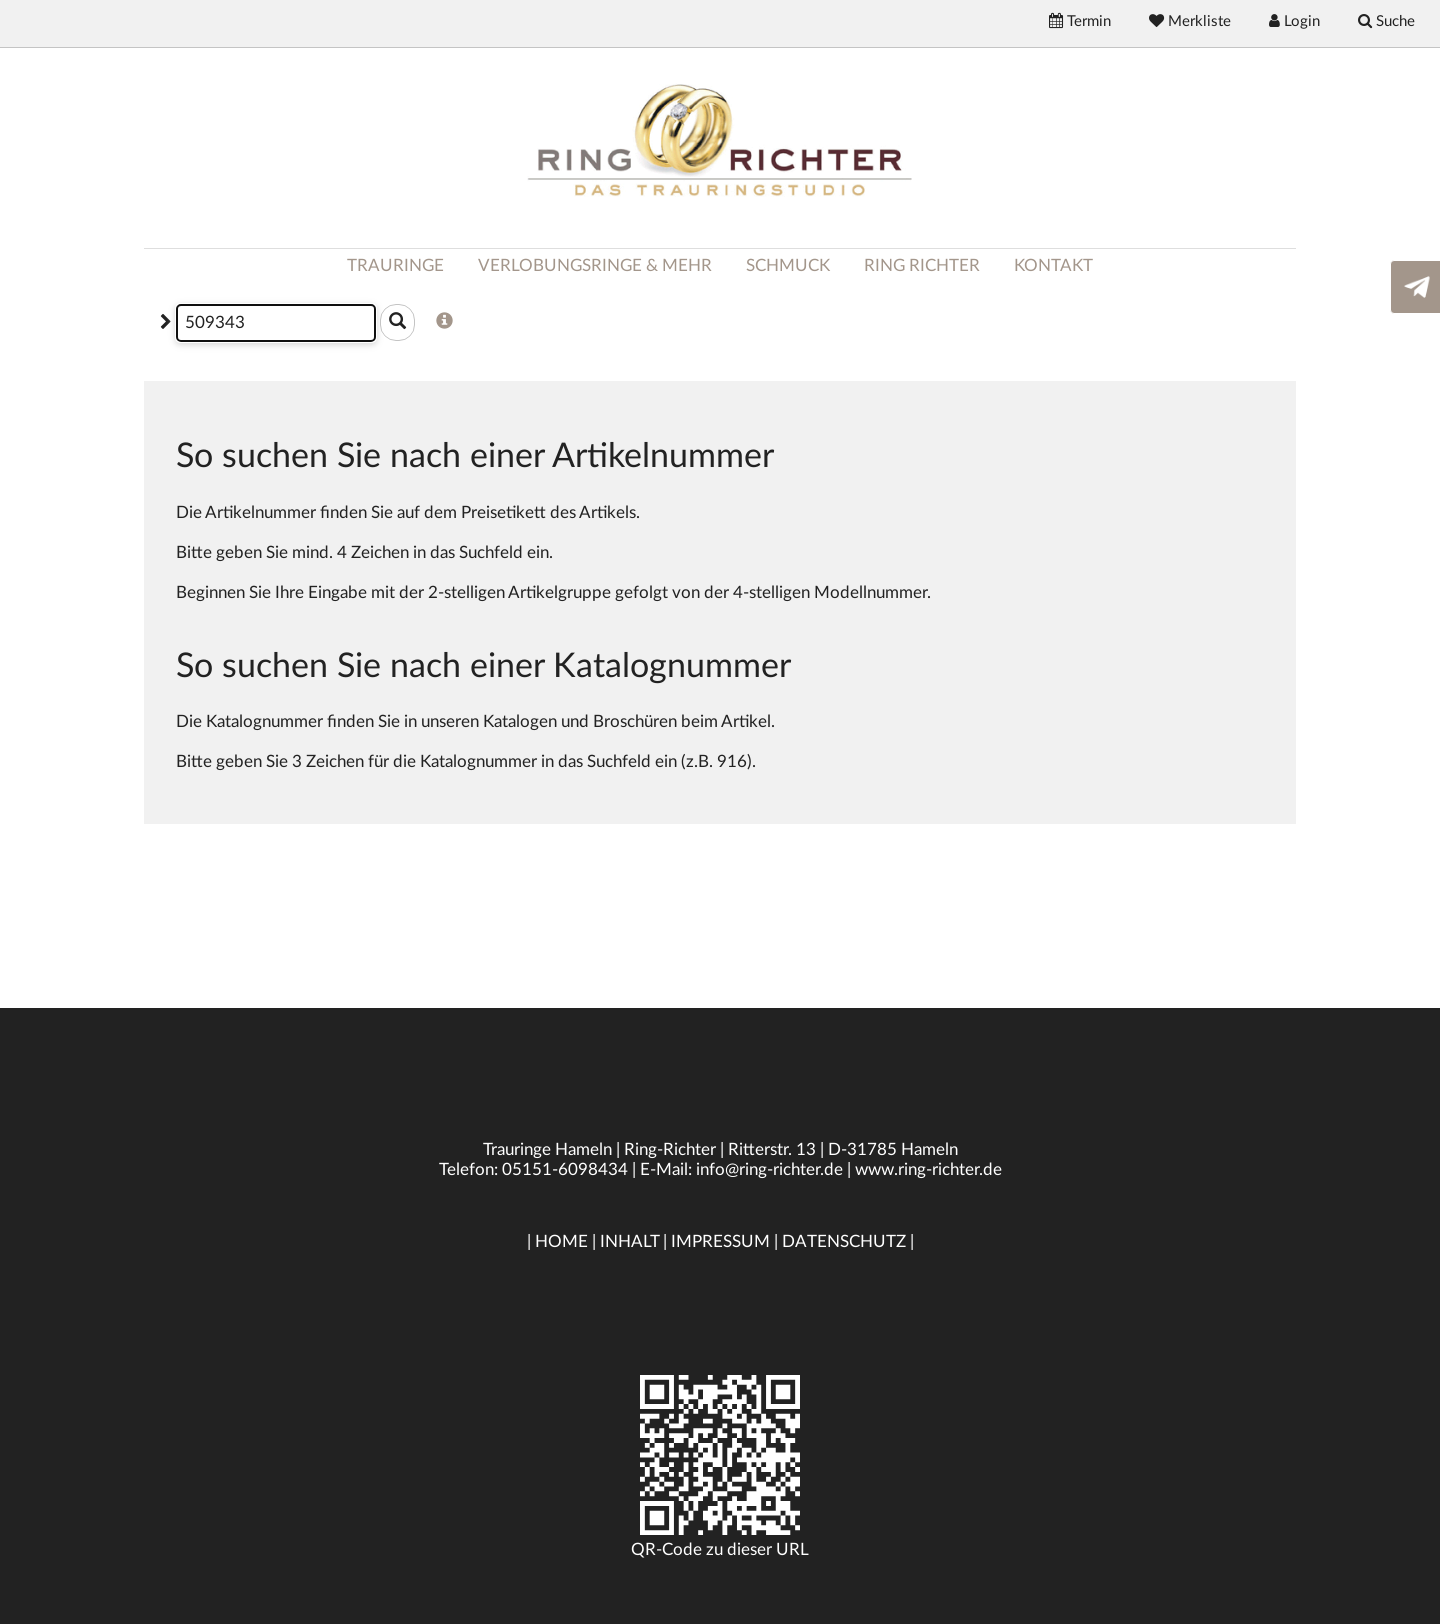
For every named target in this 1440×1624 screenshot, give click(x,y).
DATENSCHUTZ (844, 1241)
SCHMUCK (788, 265)
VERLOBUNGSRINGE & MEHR (595, 265)
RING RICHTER (922, 265)
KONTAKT (1053, 265)
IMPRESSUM (720, 1241)
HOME (561, 1241)
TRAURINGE (395, 265)
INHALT (629, 1241)
